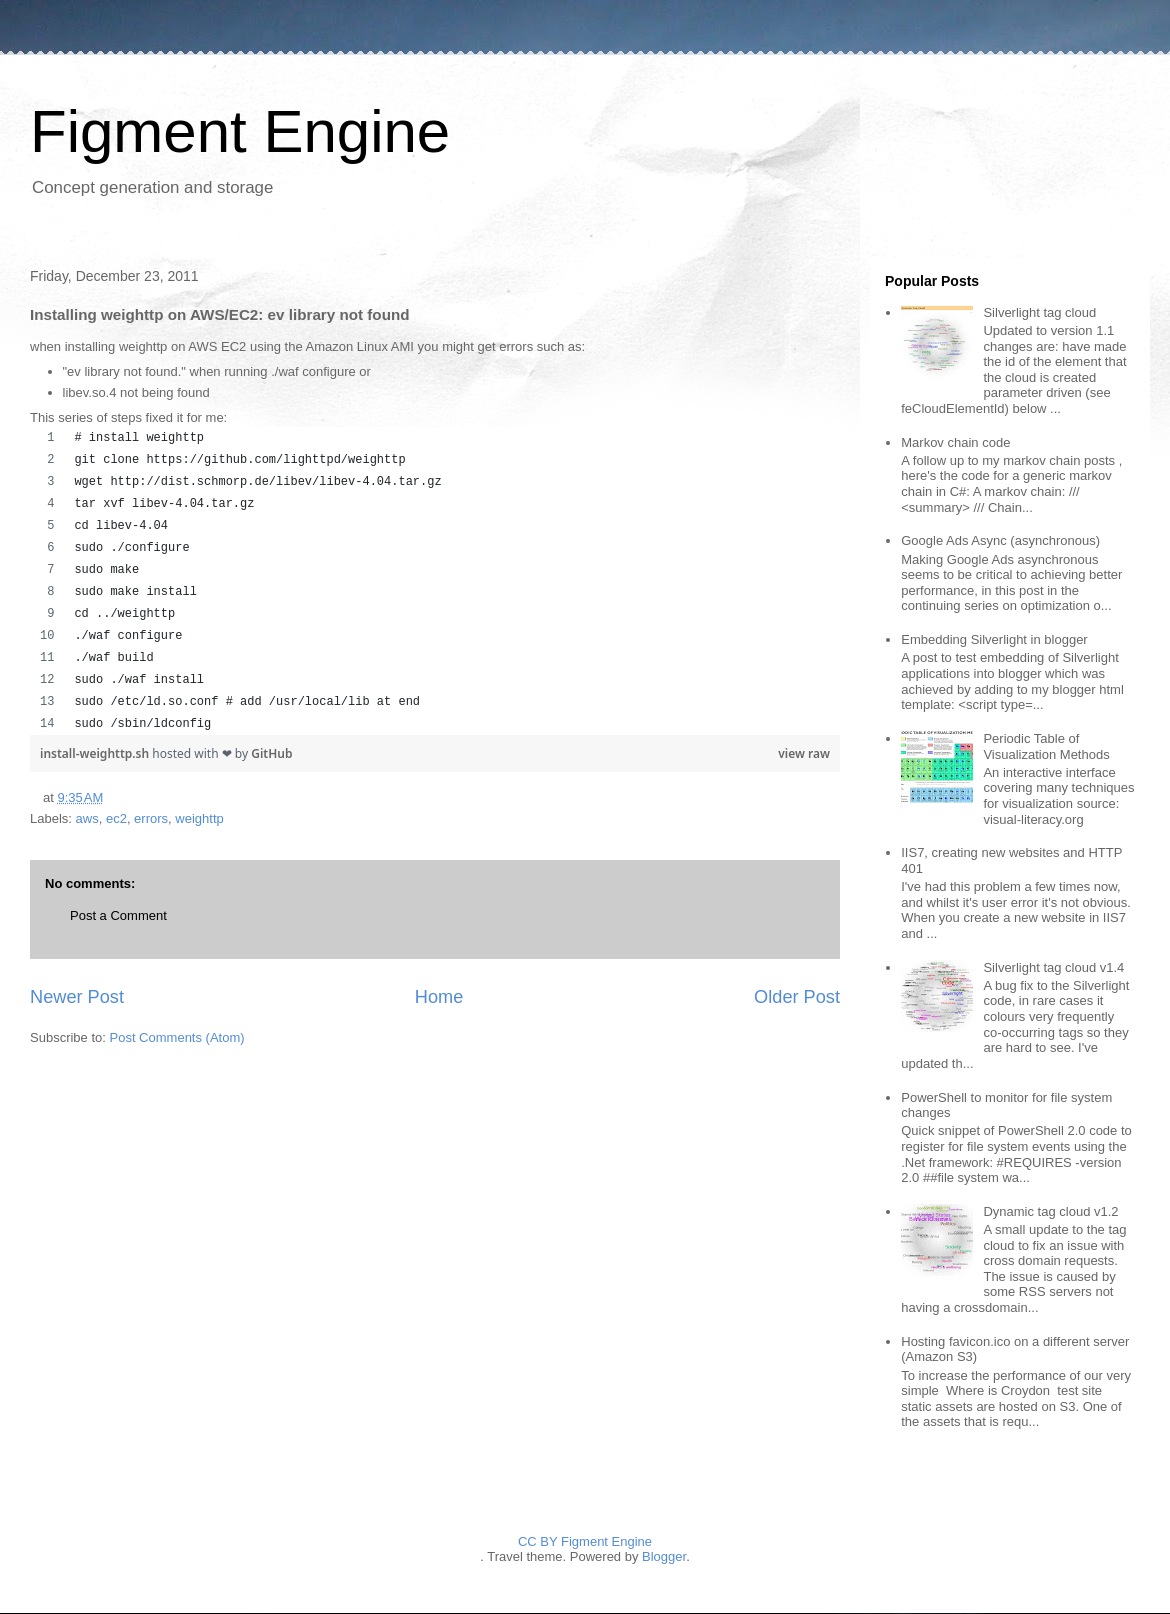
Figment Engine (240, 131)
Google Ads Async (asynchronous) (1000, 540)
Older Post (797, 997)
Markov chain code (955, 442)
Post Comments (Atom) (177, 1037)
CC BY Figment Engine (585, 1541)
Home (439, 997)
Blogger (664, 1556)
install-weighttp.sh (96, 753)
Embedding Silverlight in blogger (994, 639)
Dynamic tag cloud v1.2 (1050, 1211)
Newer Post (77, 997)
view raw (804, 753)
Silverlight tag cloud (1039, 312)
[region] (435, 581)
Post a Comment (118, 915)
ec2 (116, 818)
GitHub (271, 753)
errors (151, 818)
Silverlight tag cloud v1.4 (1053, 967)
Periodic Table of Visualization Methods (1046, 746)
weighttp (199, 818)
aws (87, 818)
